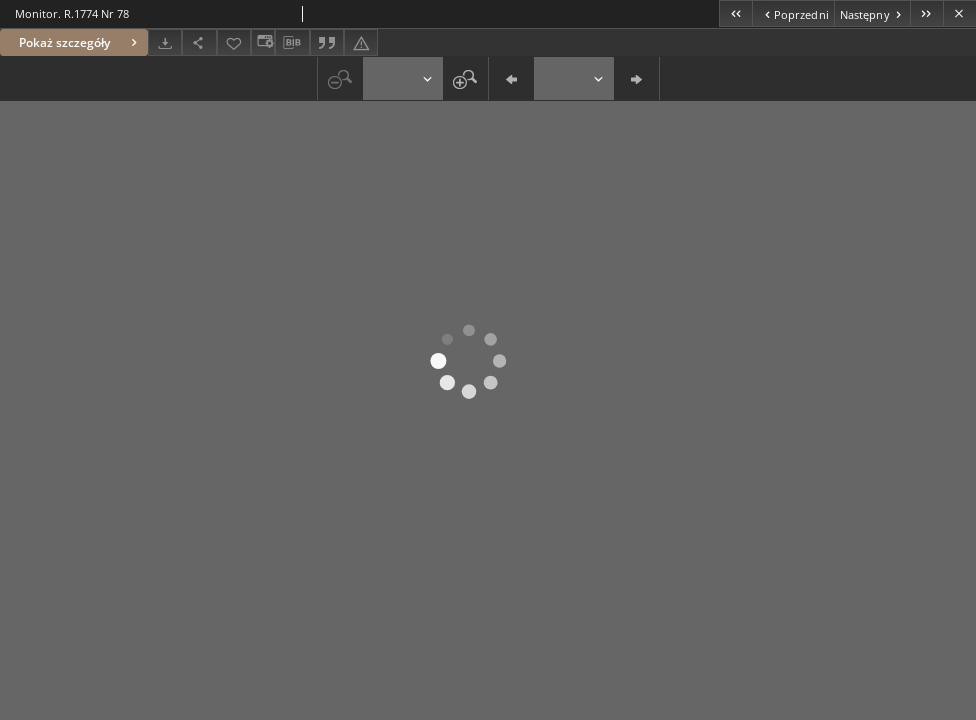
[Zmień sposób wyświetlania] (263, 42)
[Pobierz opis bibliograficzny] (292, 43)
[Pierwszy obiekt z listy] (735, 13)
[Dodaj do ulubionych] (234, 42)
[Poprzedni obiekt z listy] (792, 13)
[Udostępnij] (199, 42)
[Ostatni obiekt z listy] (926, 13)
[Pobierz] (165, 42)
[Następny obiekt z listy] (872, 13)
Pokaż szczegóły (80, 42)
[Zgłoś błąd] (361, 42)
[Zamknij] (959, 13)
